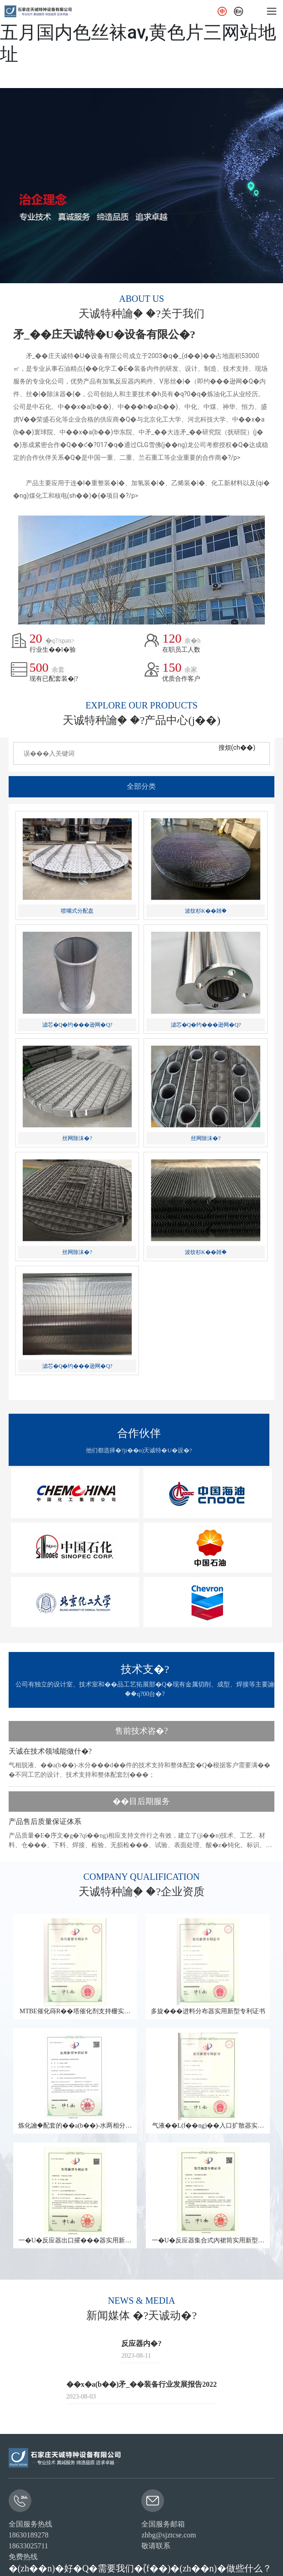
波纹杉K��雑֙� (206, 911)
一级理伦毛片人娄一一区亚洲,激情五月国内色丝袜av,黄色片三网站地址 (138, 32)
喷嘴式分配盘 (77, 911)
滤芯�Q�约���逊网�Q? (77, 1025)
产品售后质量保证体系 (45, 1821)
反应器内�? (141, 2343)
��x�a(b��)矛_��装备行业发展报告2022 (141, 2384)
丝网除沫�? (77, 1138)
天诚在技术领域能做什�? (50, 1751)
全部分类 (141, 786)
